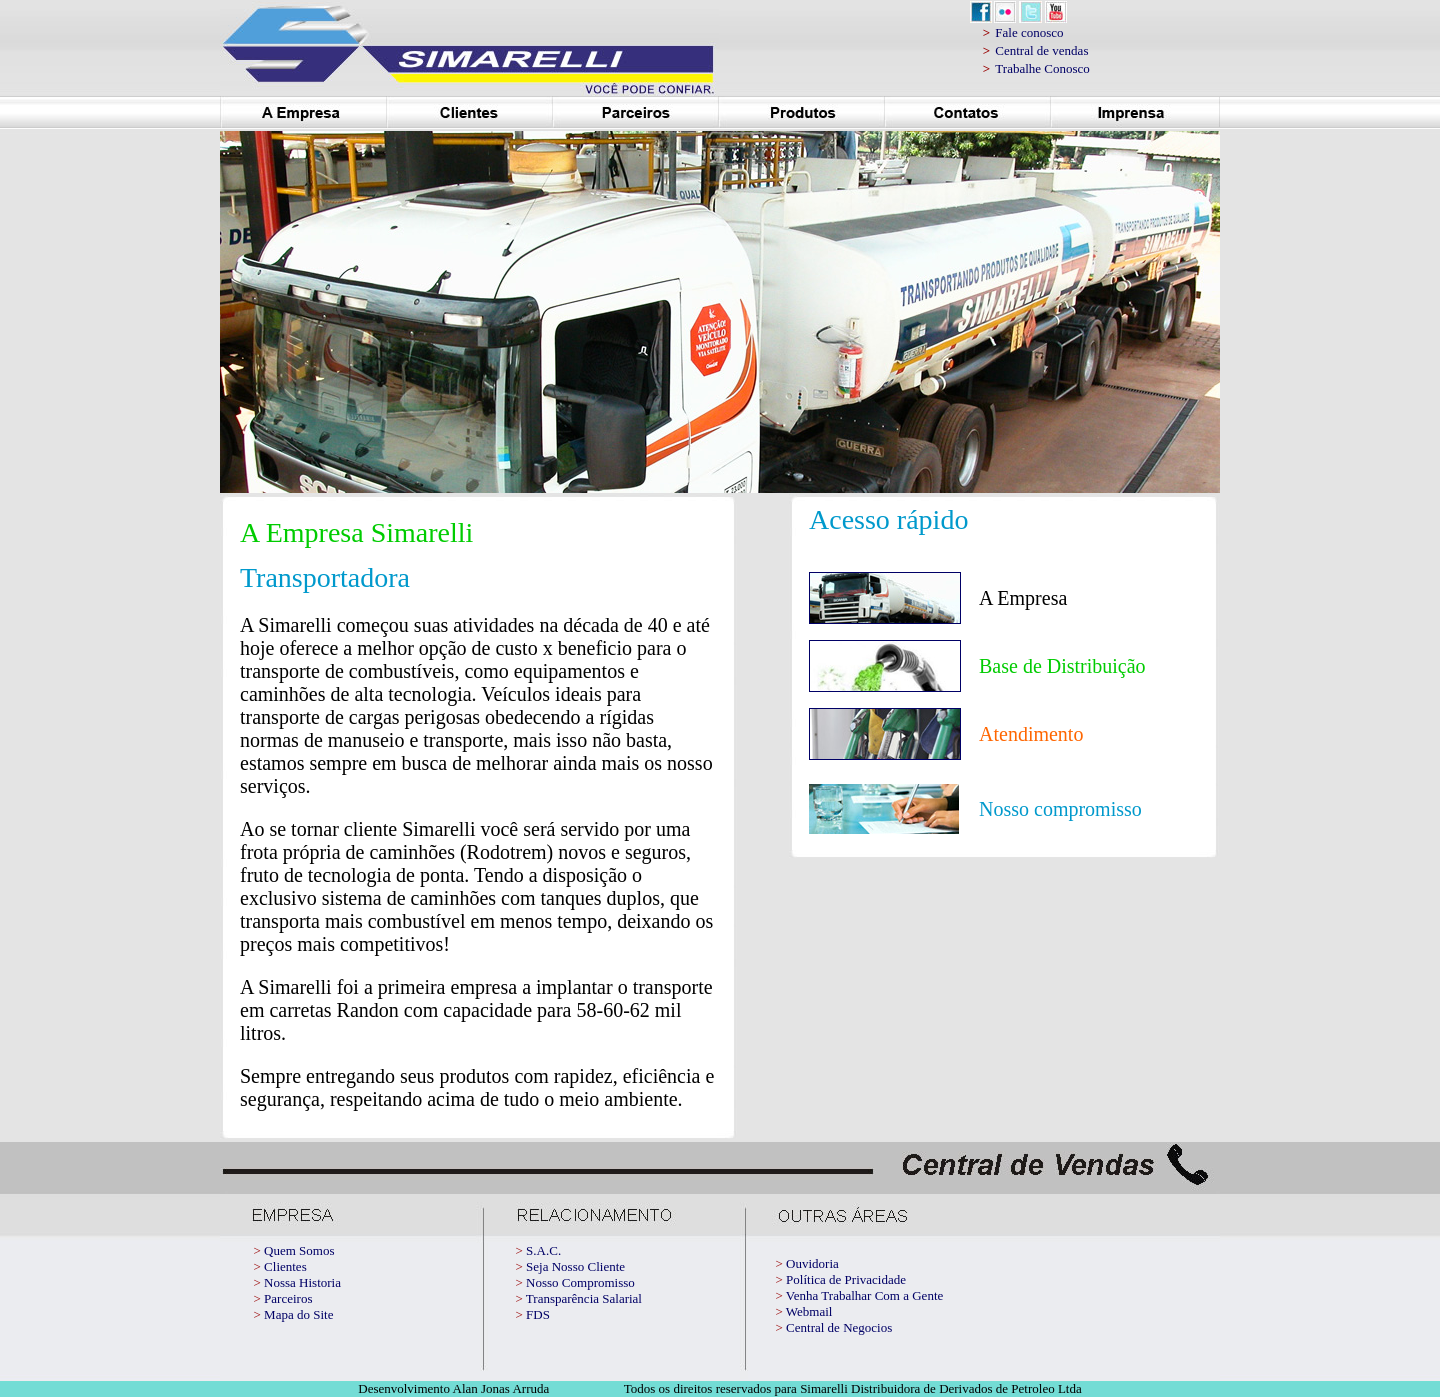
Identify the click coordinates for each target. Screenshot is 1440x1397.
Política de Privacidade (846, 1279)
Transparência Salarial (584, 1298)
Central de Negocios (839, 1327)
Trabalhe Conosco (1042, 68)
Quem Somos (299, 1250)
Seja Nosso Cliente (575, 1266)
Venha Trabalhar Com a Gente (864, 1295)
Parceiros (288, 1298)
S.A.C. (543, 1250)
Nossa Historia (302, 1282)
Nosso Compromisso (580, 1282)
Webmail (809, 1311)
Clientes (285, 1266)
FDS (538, 1314)
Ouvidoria (812, 1263)
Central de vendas (1041, 50)
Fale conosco (1029, 32)
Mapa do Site (298, 1314)
